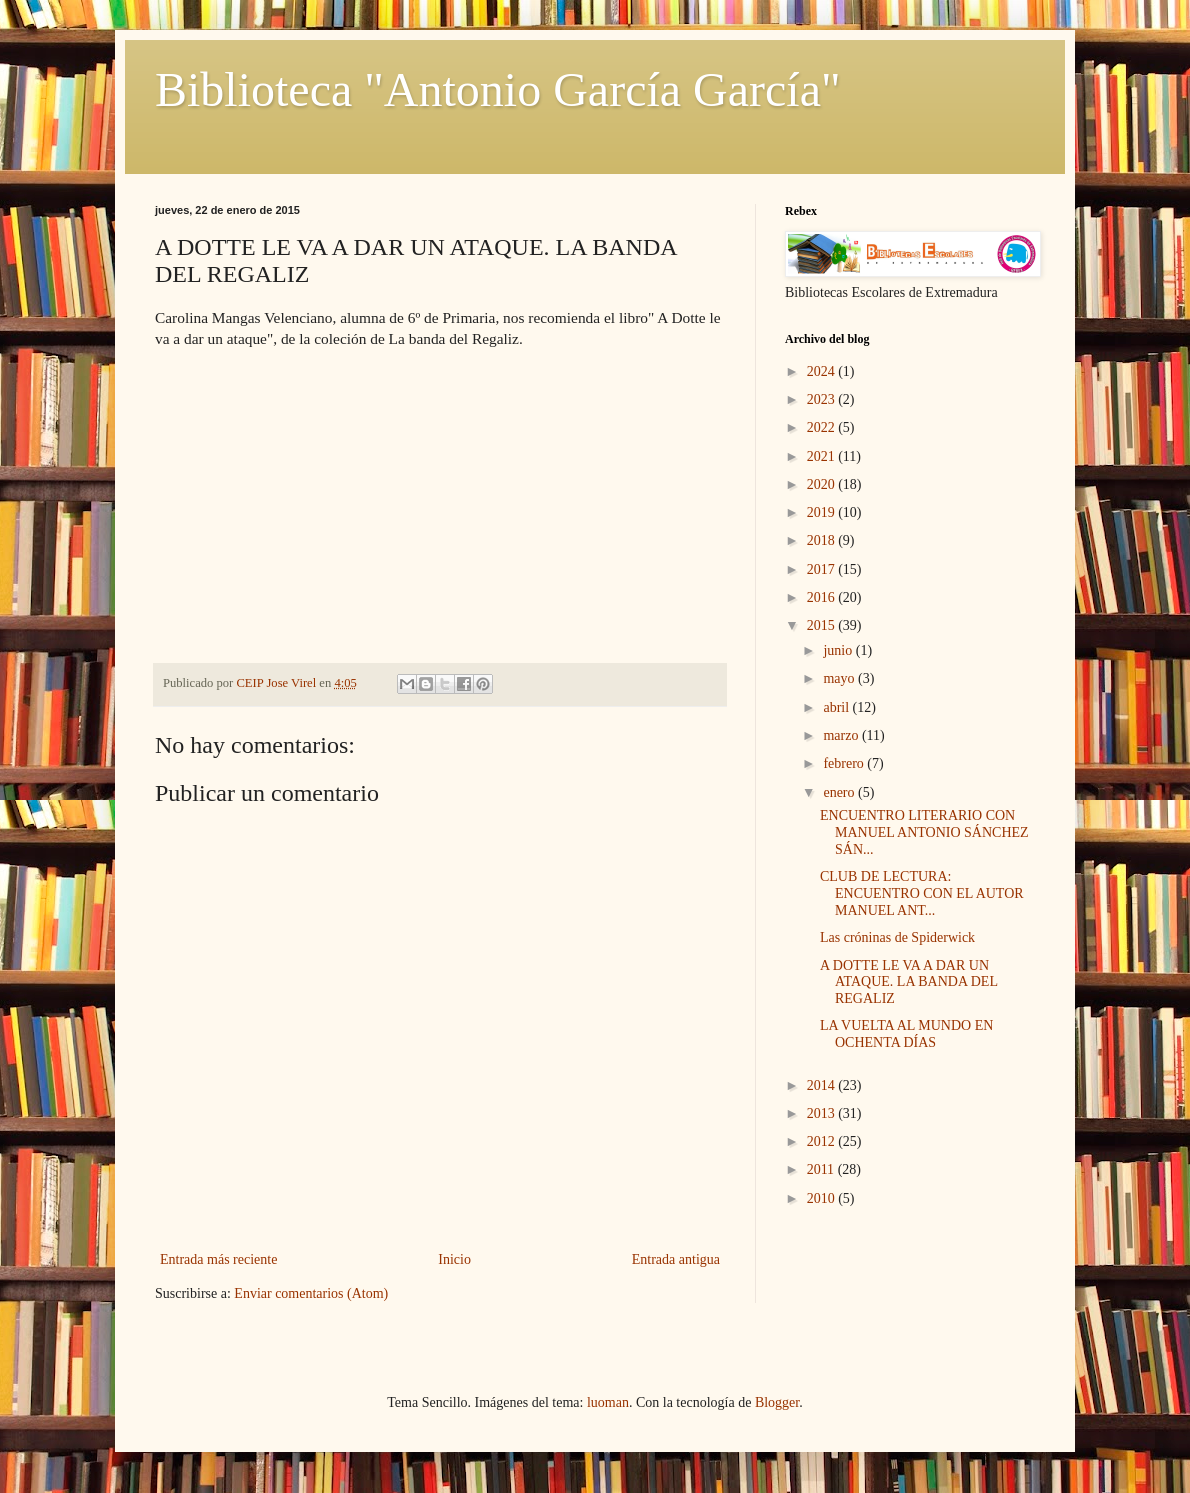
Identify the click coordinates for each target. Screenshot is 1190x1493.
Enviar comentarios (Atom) (311, 1293)
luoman (608, 1402)
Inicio (454, 1259)
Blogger (777, 1402)
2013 (823, 1113)
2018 (823, 540)
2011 (822, 1169)
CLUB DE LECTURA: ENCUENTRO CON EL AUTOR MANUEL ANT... (922, 893)
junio (839, 650)
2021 (823, 456)
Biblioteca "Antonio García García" (498, 89)
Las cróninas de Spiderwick (897, 937)
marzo (842, 735)
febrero (845, 763)
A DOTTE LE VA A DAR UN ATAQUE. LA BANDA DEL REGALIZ (908, 982)
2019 (823, 512)
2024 (823, 371)
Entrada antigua (676, 1259)
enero (840, 792)
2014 (823, 1085)
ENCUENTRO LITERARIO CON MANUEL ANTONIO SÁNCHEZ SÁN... (924, 832)
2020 (823, 484)
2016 (823, 597)
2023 (823, 399)
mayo (840, 678)
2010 (823, 1198)
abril (837, 707)
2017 (823, 569)
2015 (823, 625)
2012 (823, 1141)
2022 (823, 427)
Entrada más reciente (218, 1259)
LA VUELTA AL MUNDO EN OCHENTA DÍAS (906, 1034)
